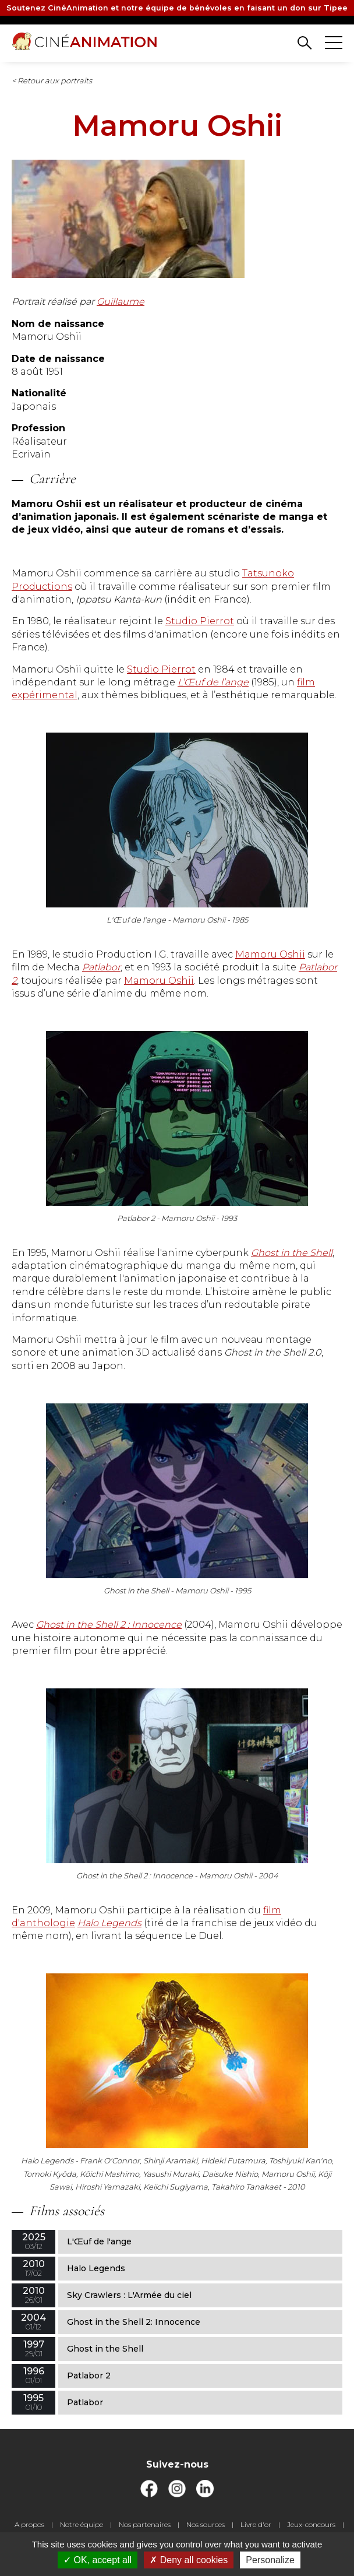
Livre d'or (255, 2524)
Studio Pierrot (199, 621)
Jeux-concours (311, 2524)
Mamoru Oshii (270, 954)
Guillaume (120, 301)
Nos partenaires (145, 2524)
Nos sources (205, 2524)
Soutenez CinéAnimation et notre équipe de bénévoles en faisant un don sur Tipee (177, 7)
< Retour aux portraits (52, 80)
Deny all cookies (189, 2560)
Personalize (270, 2560)
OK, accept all (97, 2560)
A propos (29, 2524)
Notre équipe (81, 2524)
